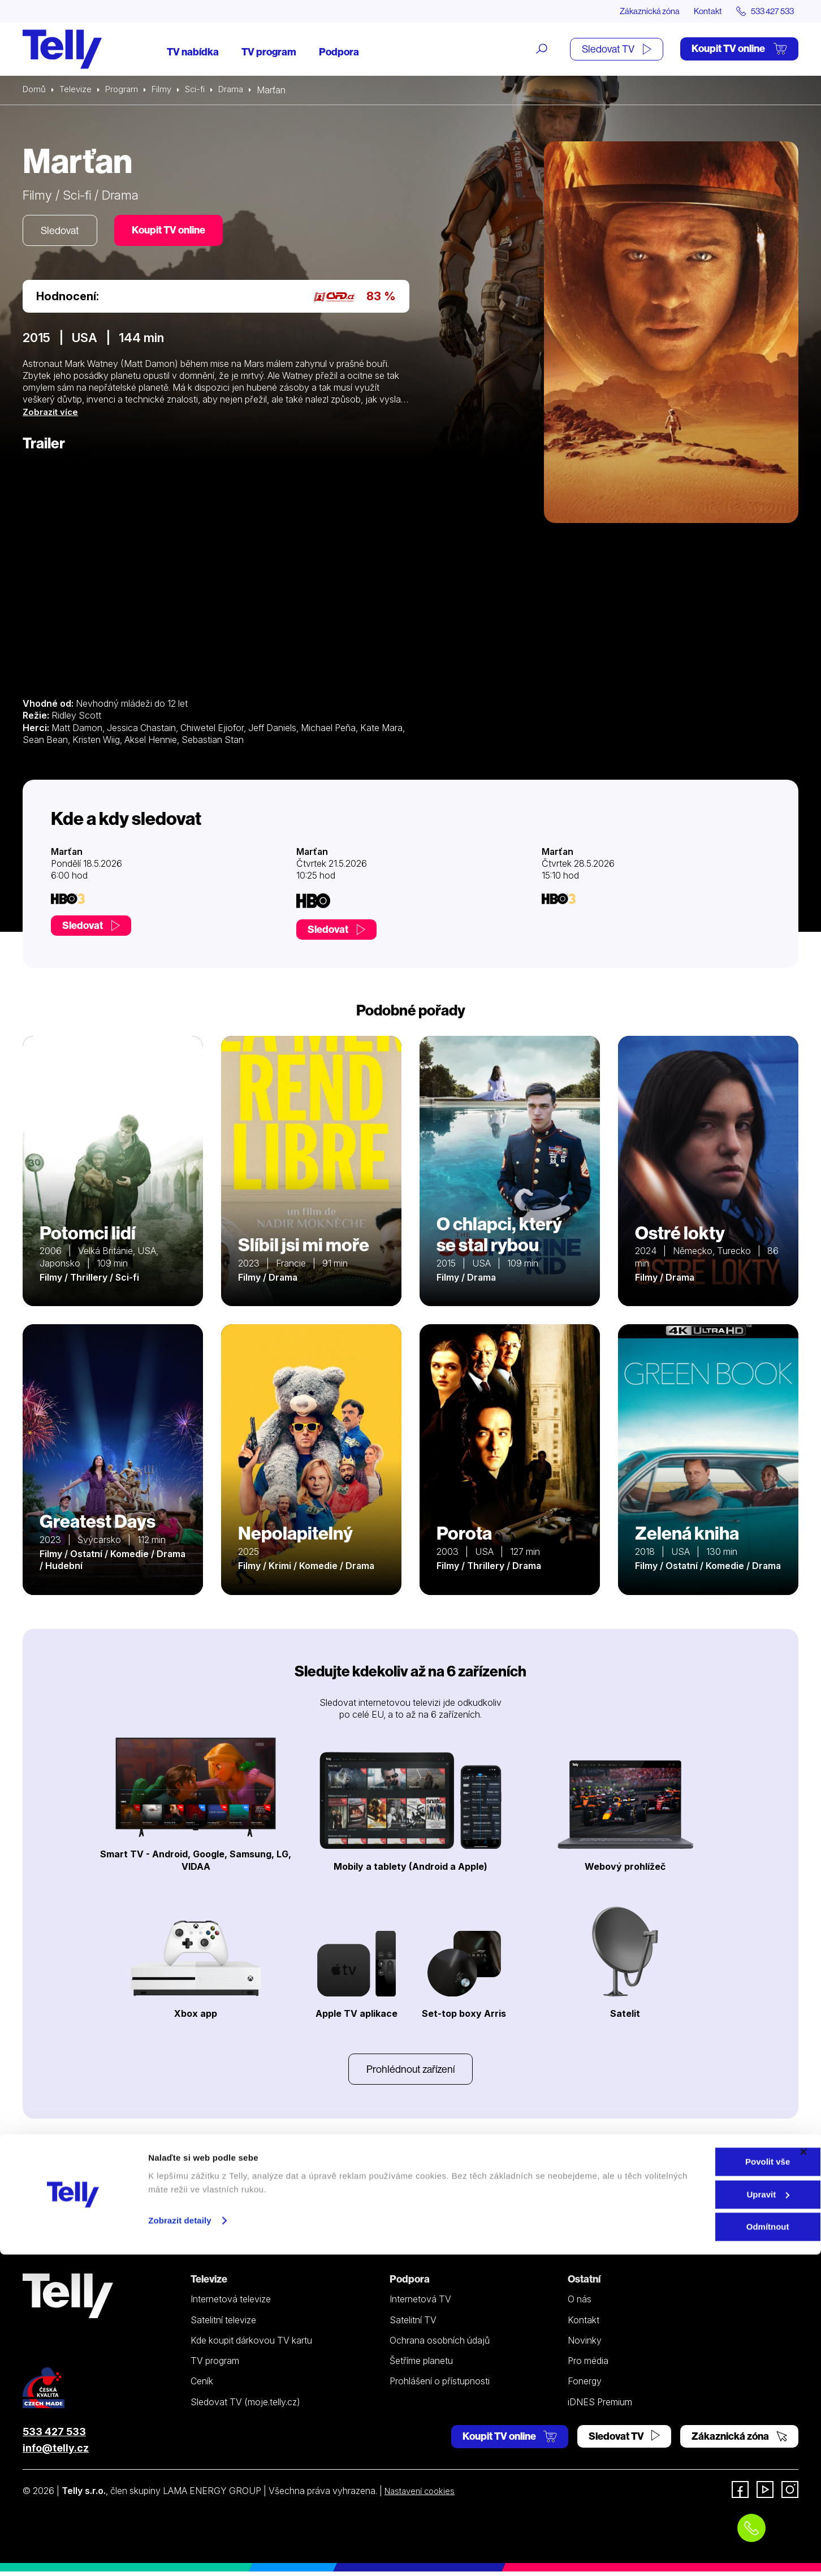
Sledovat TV (616, 49)
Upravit (698, 2516)
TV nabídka (193, 52)
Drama (240, 90)
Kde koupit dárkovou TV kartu (251, 2344)
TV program (268, 52)
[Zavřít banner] (803, 2473)
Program (126, 90)
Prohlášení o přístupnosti (440, 2385)
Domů (35, 90)
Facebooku (464, 2165)
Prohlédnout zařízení (410, 2072)
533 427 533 (54, 2436)
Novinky (585, 2344)
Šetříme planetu (421, 2365)
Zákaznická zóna (634, 11)
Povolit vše (697, 2483)
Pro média (588, 2365)
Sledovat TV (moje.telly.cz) (245, 2406)
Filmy (167, 90)
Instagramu (369, 2182)
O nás (579, 2303)
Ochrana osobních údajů (440, 2344)
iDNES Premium (600, 2406)
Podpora (339, 52)
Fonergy (585, 2385)
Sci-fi (202, 90)
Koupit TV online (739, 49)
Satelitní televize (223, 2324)
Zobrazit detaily (179, 2541)
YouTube (457, 2182)
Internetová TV (420, 2303)
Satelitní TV (413, 2324)
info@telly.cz (56, 2452)
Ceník (202, 2385)
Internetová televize (231, 2303)
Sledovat (62, 232)
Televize (78, 90)
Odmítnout (697, 2548)
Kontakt (697, 11)
